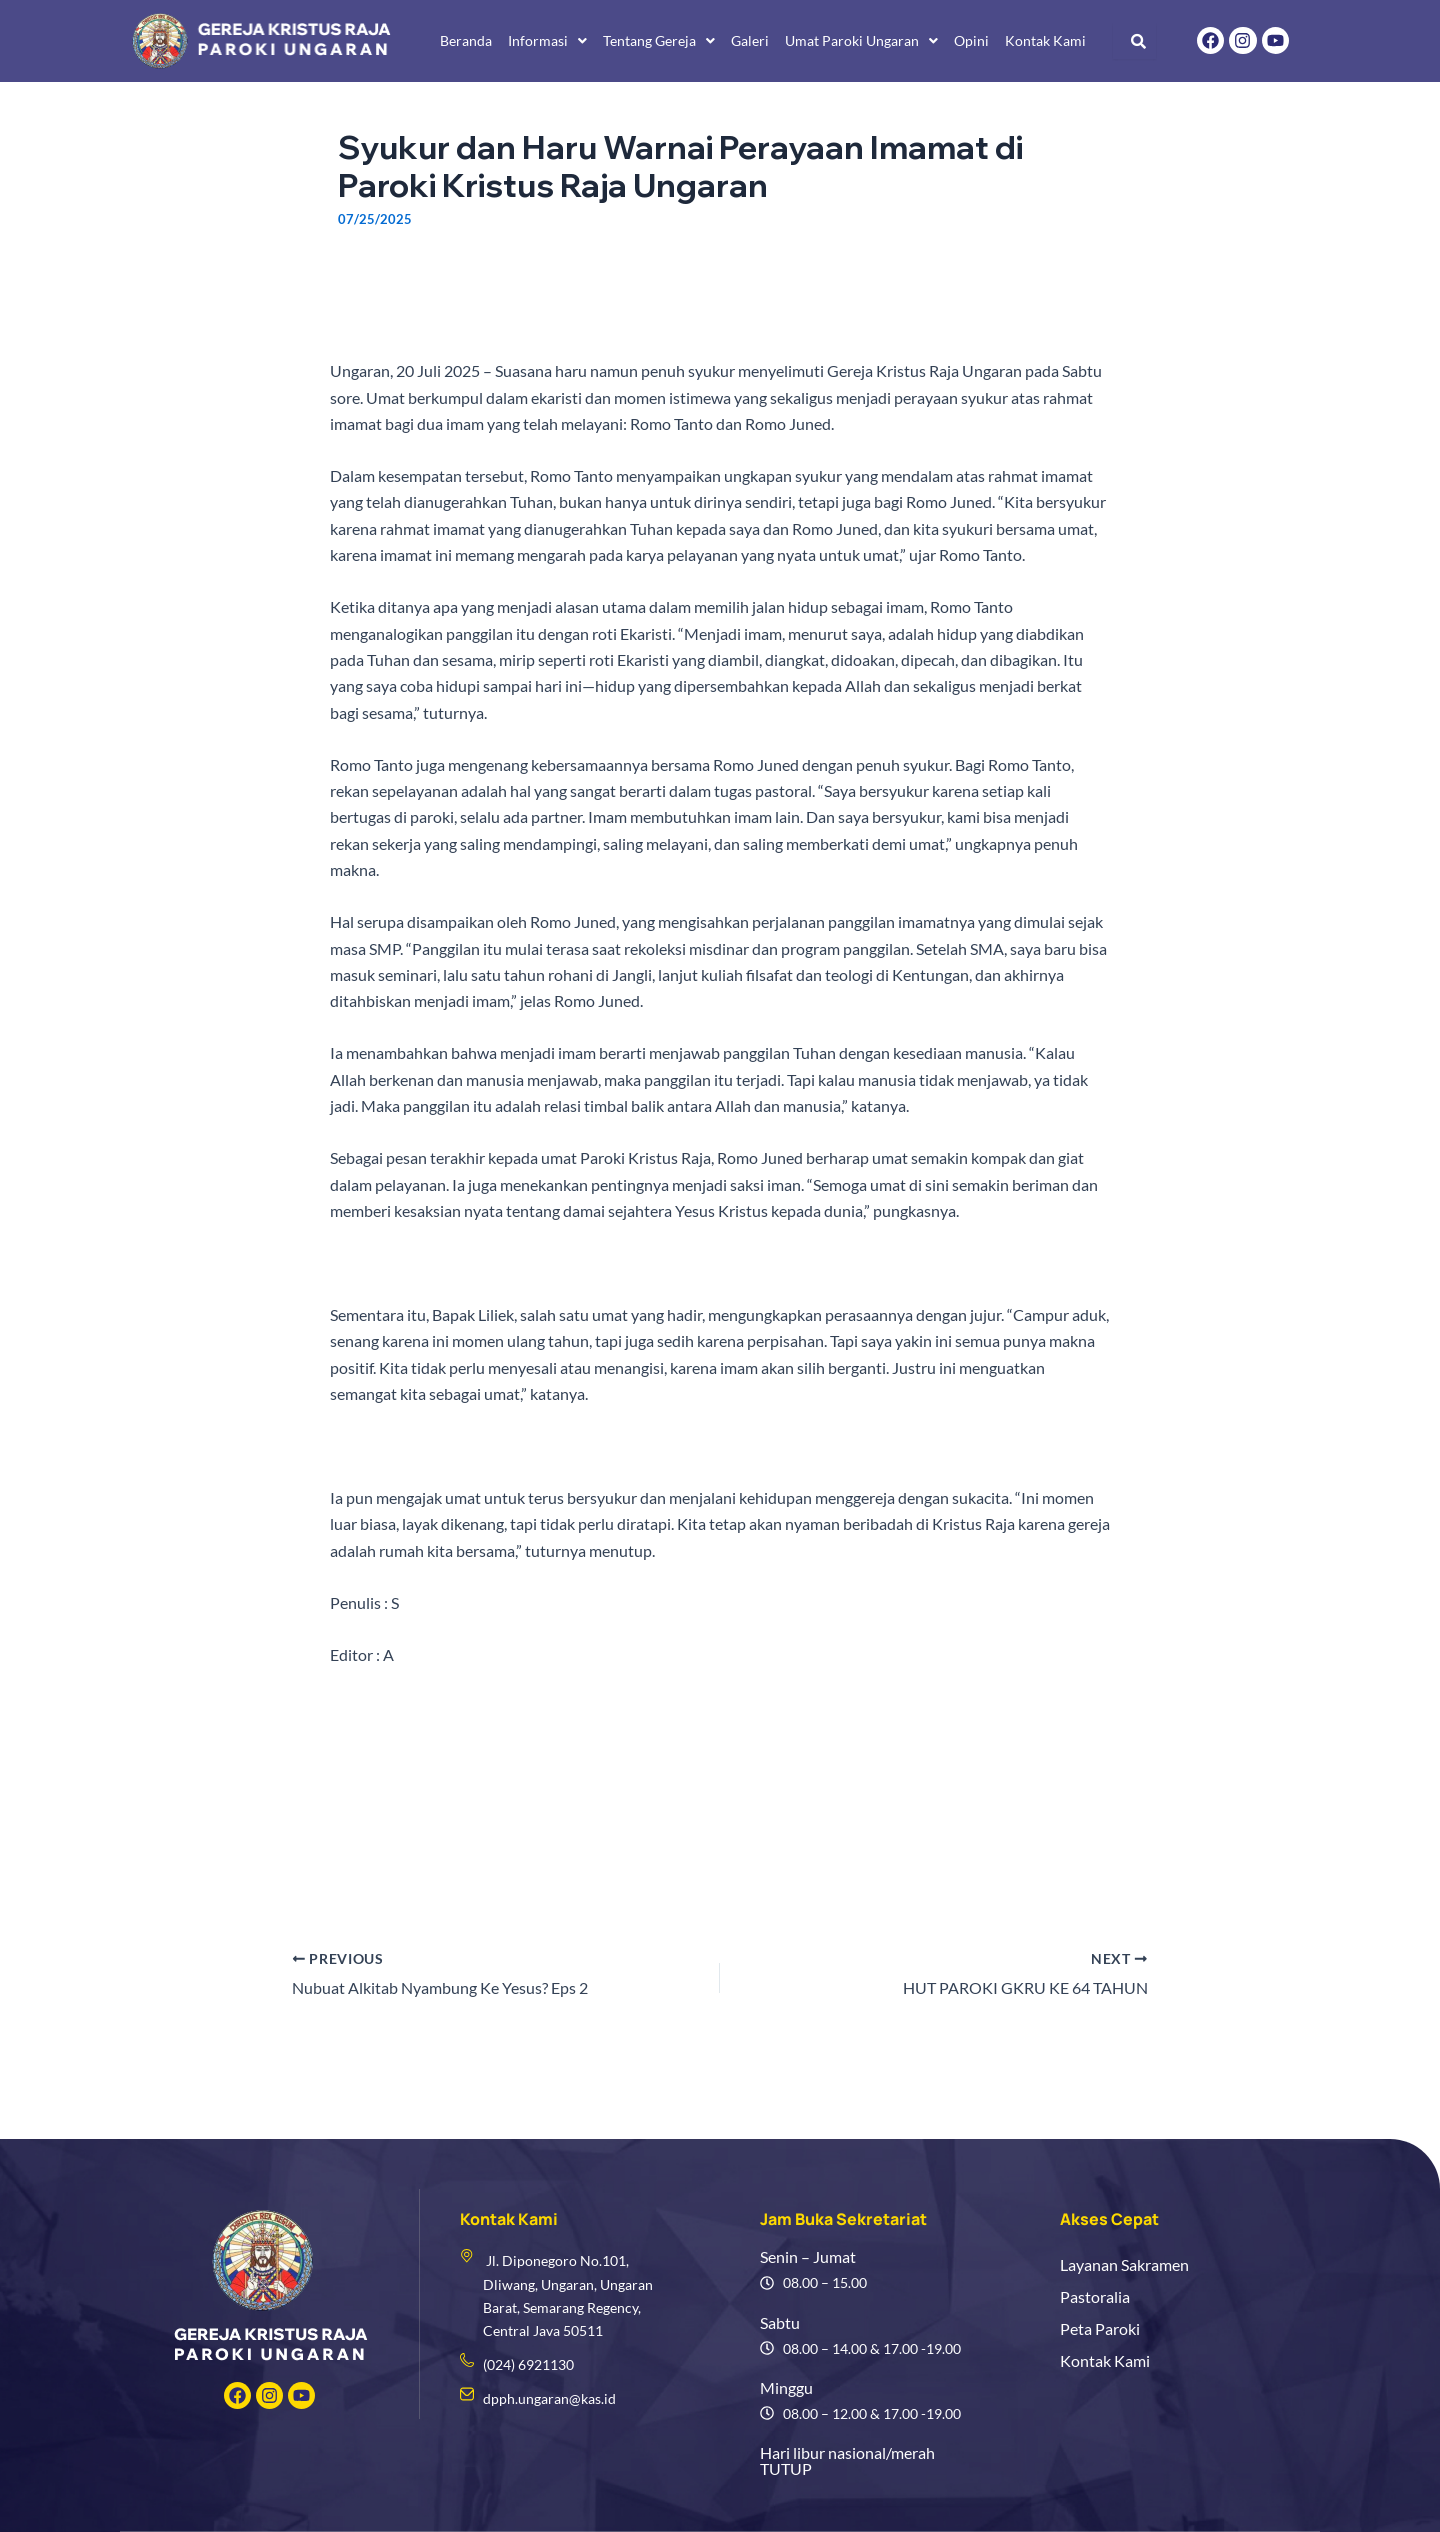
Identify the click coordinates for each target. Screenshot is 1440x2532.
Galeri (750, 40)
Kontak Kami (1045, 40)
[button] (547, 41)
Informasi (547, 40)
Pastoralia (1095, 2296)
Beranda (466, 40)
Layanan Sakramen (1124, 2264)
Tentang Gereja (659, 40)
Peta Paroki (1100, 2328)
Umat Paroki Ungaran (861, 40)
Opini (971, 40)
